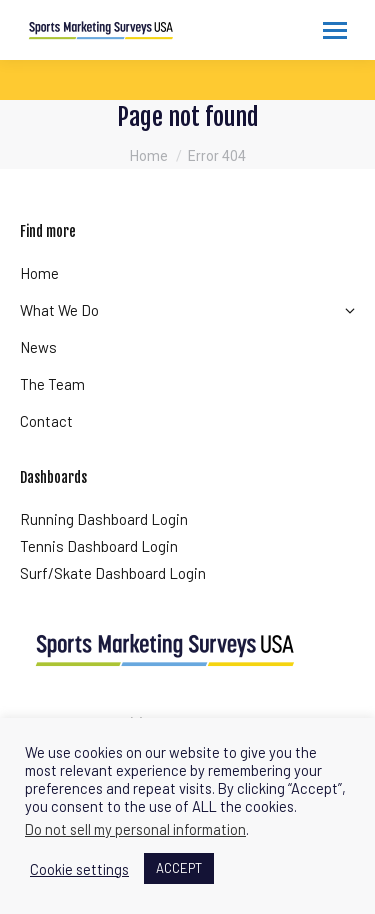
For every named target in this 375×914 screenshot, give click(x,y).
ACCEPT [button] (179, 868)
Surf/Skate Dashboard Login (113, 573)
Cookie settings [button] (79, 869)
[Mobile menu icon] (335, 30)
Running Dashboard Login (104, 519)
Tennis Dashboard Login (99, 546)
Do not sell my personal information (135, 829)
